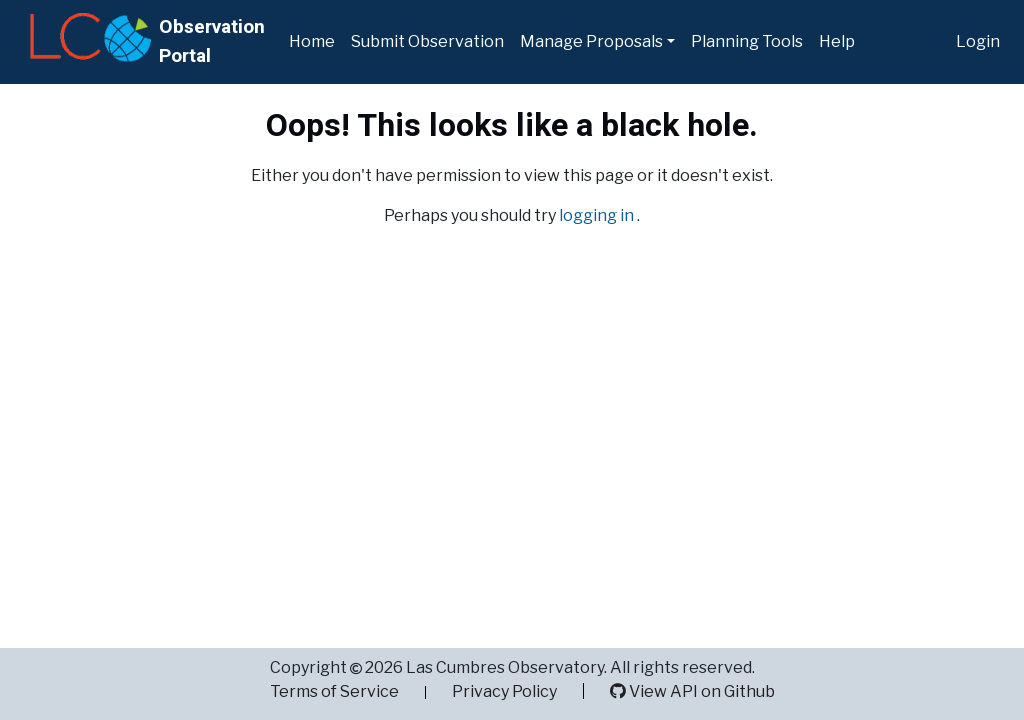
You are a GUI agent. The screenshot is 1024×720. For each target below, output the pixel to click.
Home (312, 41)
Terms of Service (334, 691)
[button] (597, 42)
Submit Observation (427, 41)
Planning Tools (747, 41)
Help (837, 41)
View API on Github (692, 691)
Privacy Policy (504, 691)
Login (978, 41)
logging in (598, 215)
